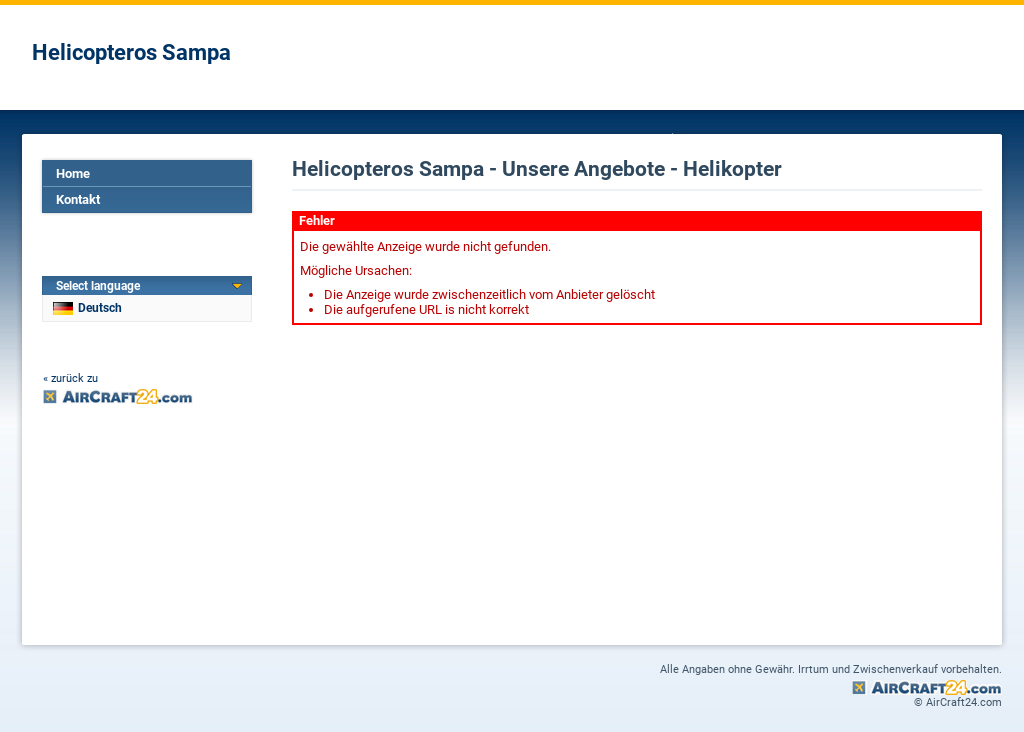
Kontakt (78, 199)
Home (73, 173)
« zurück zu (70, 378)
